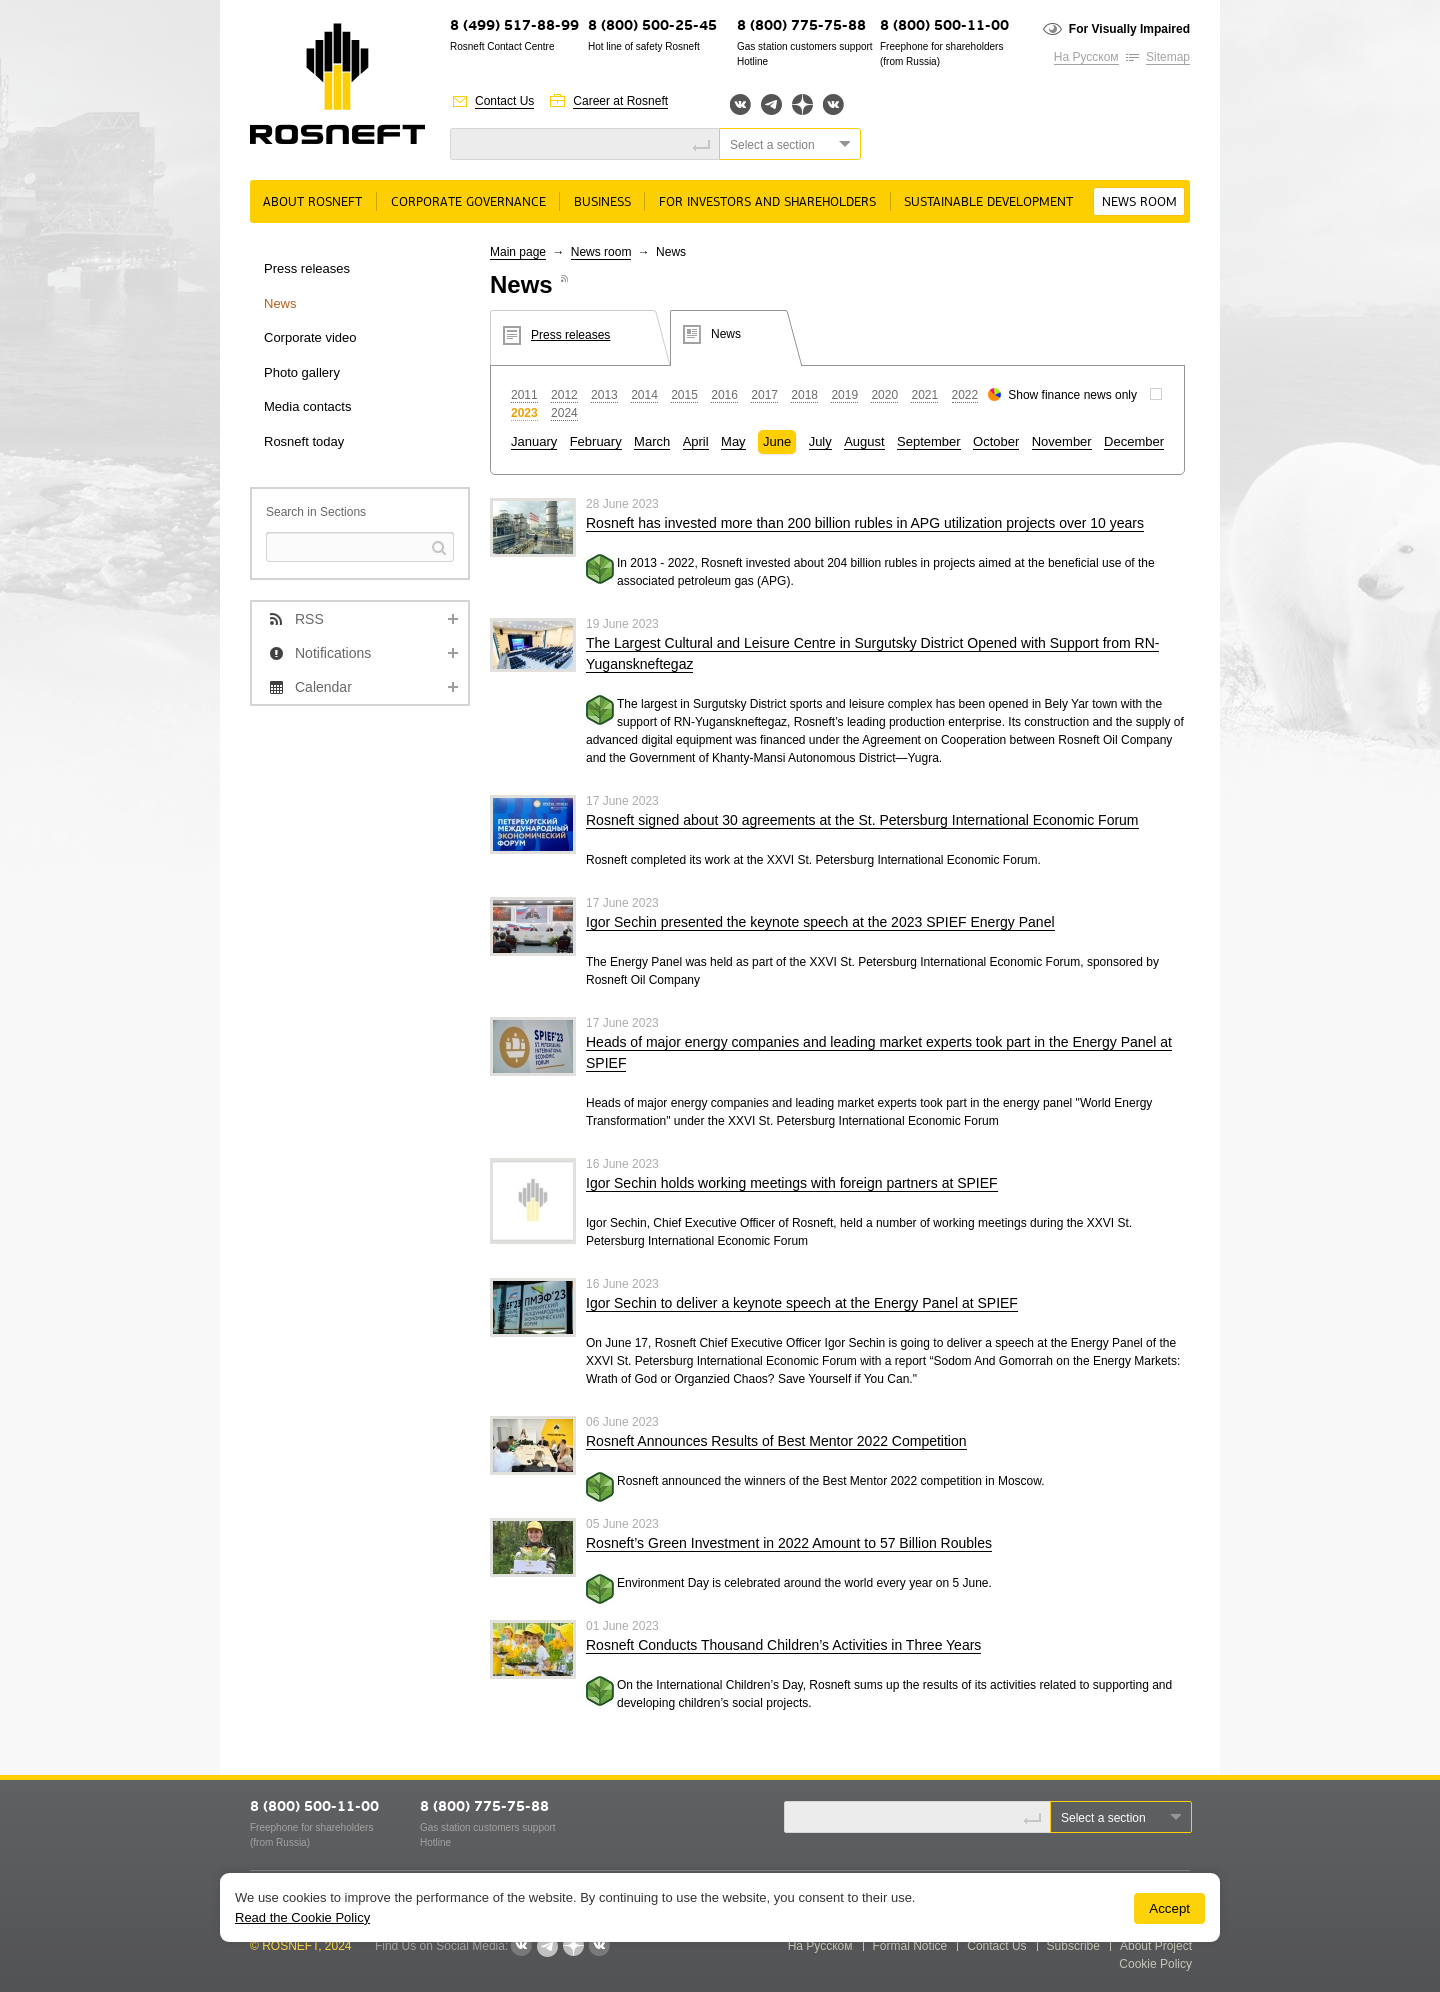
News (280, 303)
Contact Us (504, 101)
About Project (1156, 1946)
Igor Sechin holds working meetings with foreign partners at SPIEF (792, 1183)
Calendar (323, 687)
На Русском (1086, 57)
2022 (965, 395)
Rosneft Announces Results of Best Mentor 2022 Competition (776, 1441)
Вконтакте (740, 104)
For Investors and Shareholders (767, 202)
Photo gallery (302, 372)
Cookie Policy (1155, 1964)
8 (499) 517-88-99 (514, 26)
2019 (844, 395)
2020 (884, 395)
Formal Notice (910, 1946)
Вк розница (833, 105)
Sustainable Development (988, 202)
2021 (924, 395)
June (777, 441)
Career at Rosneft (620, 101)
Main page (518, 252)
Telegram (771, 104)
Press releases (307, 268)
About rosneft (312, 202)
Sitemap (1168, 57)
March (652, 441)
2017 (764, 395)
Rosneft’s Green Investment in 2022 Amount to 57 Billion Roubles (789, 1543)
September (929, 441)
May (733, 441)
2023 (524, 413)
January (534, 441)
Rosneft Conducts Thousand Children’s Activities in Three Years (783, 1645)
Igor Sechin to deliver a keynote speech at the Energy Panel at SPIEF (802, 1303)
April (696, 441)
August (864, 441)
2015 (684, 395)
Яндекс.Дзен (802, 104)
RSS (309, 619)
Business (602, 202)
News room (1139, 202)
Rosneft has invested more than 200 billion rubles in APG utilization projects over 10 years (865, 523)
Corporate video (310, 337)
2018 (804, 395)
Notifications (333, 653)
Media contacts (307, 406)
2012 (564, 395)
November (1062, 441)
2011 (524, 395)
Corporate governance (468, 202)
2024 (564, 413)
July (820, 441)
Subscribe (1073, 1946)
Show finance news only (1072, 395)
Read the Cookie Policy (302, 1917)
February (596, 441)
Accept (1169, 1908)
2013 (604, 395)
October (996, 441)
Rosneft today (304, 441)
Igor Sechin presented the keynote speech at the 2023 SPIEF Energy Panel (820, 922)
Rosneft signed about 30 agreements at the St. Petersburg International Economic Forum (862, 820)
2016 (724, 395)
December (1134, 441)
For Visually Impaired (1129, 29)
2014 (644, 395)
